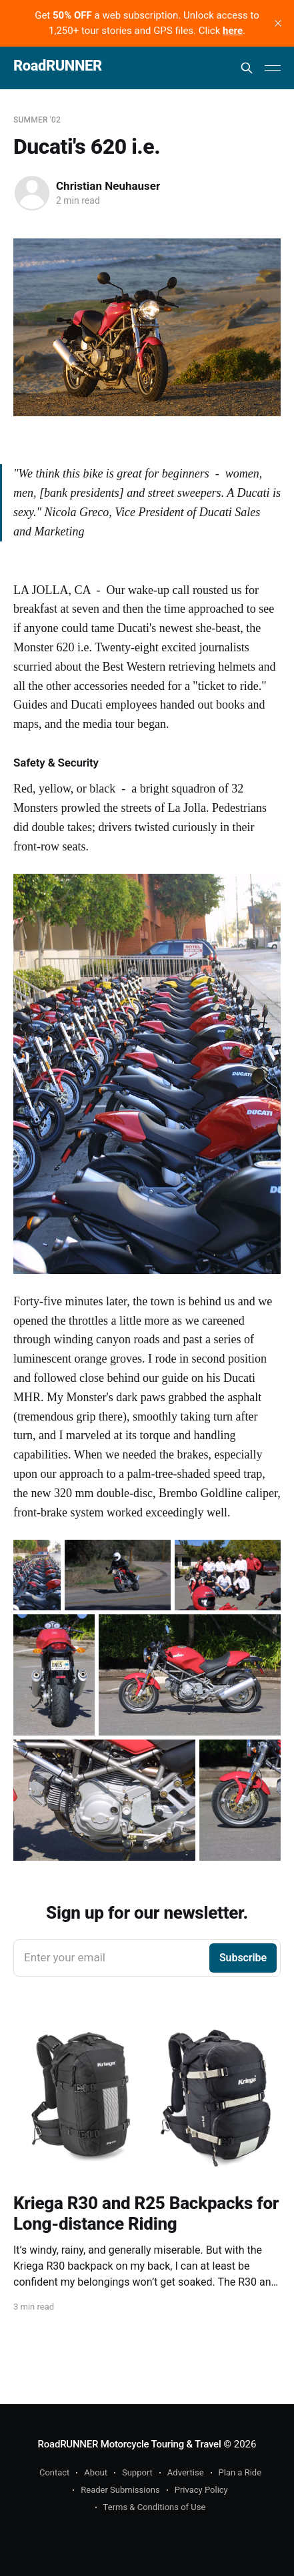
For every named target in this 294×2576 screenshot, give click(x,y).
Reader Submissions (120, 2490)
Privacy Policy (201, 2490)
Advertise (185, 2472)
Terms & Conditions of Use (154, 2507)
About (95, 2472)
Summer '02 (37, 120)
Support (137, 2472)
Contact (54, 2472)
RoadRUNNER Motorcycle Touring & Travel (129, 2444)
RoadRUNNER (57, 66)
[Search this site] (246, 68)
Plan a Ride (240, 2472)
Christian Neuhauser (108, 185)
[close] (278, 23)
